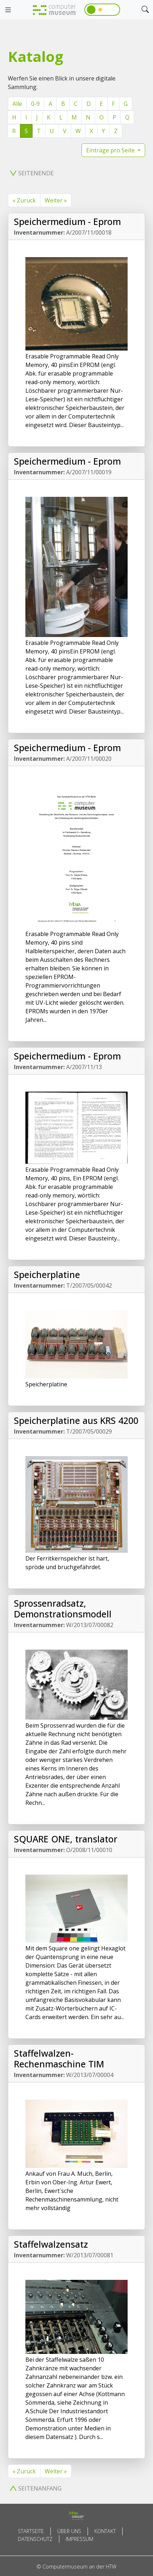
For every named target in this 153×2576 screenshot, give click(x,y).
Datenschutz (35, 2539)
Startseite (31, 2531)
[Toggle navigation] (8, 10)
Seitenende (32, 173)
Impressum (79, 2539)
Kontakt (105, 2531)
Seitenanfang (35, 2488)
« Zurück (24, 200)
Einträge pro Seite (111, 150)
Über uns (69, 2531)
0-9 (35, 104)
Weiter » (56, 200)
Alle (17, 104)
